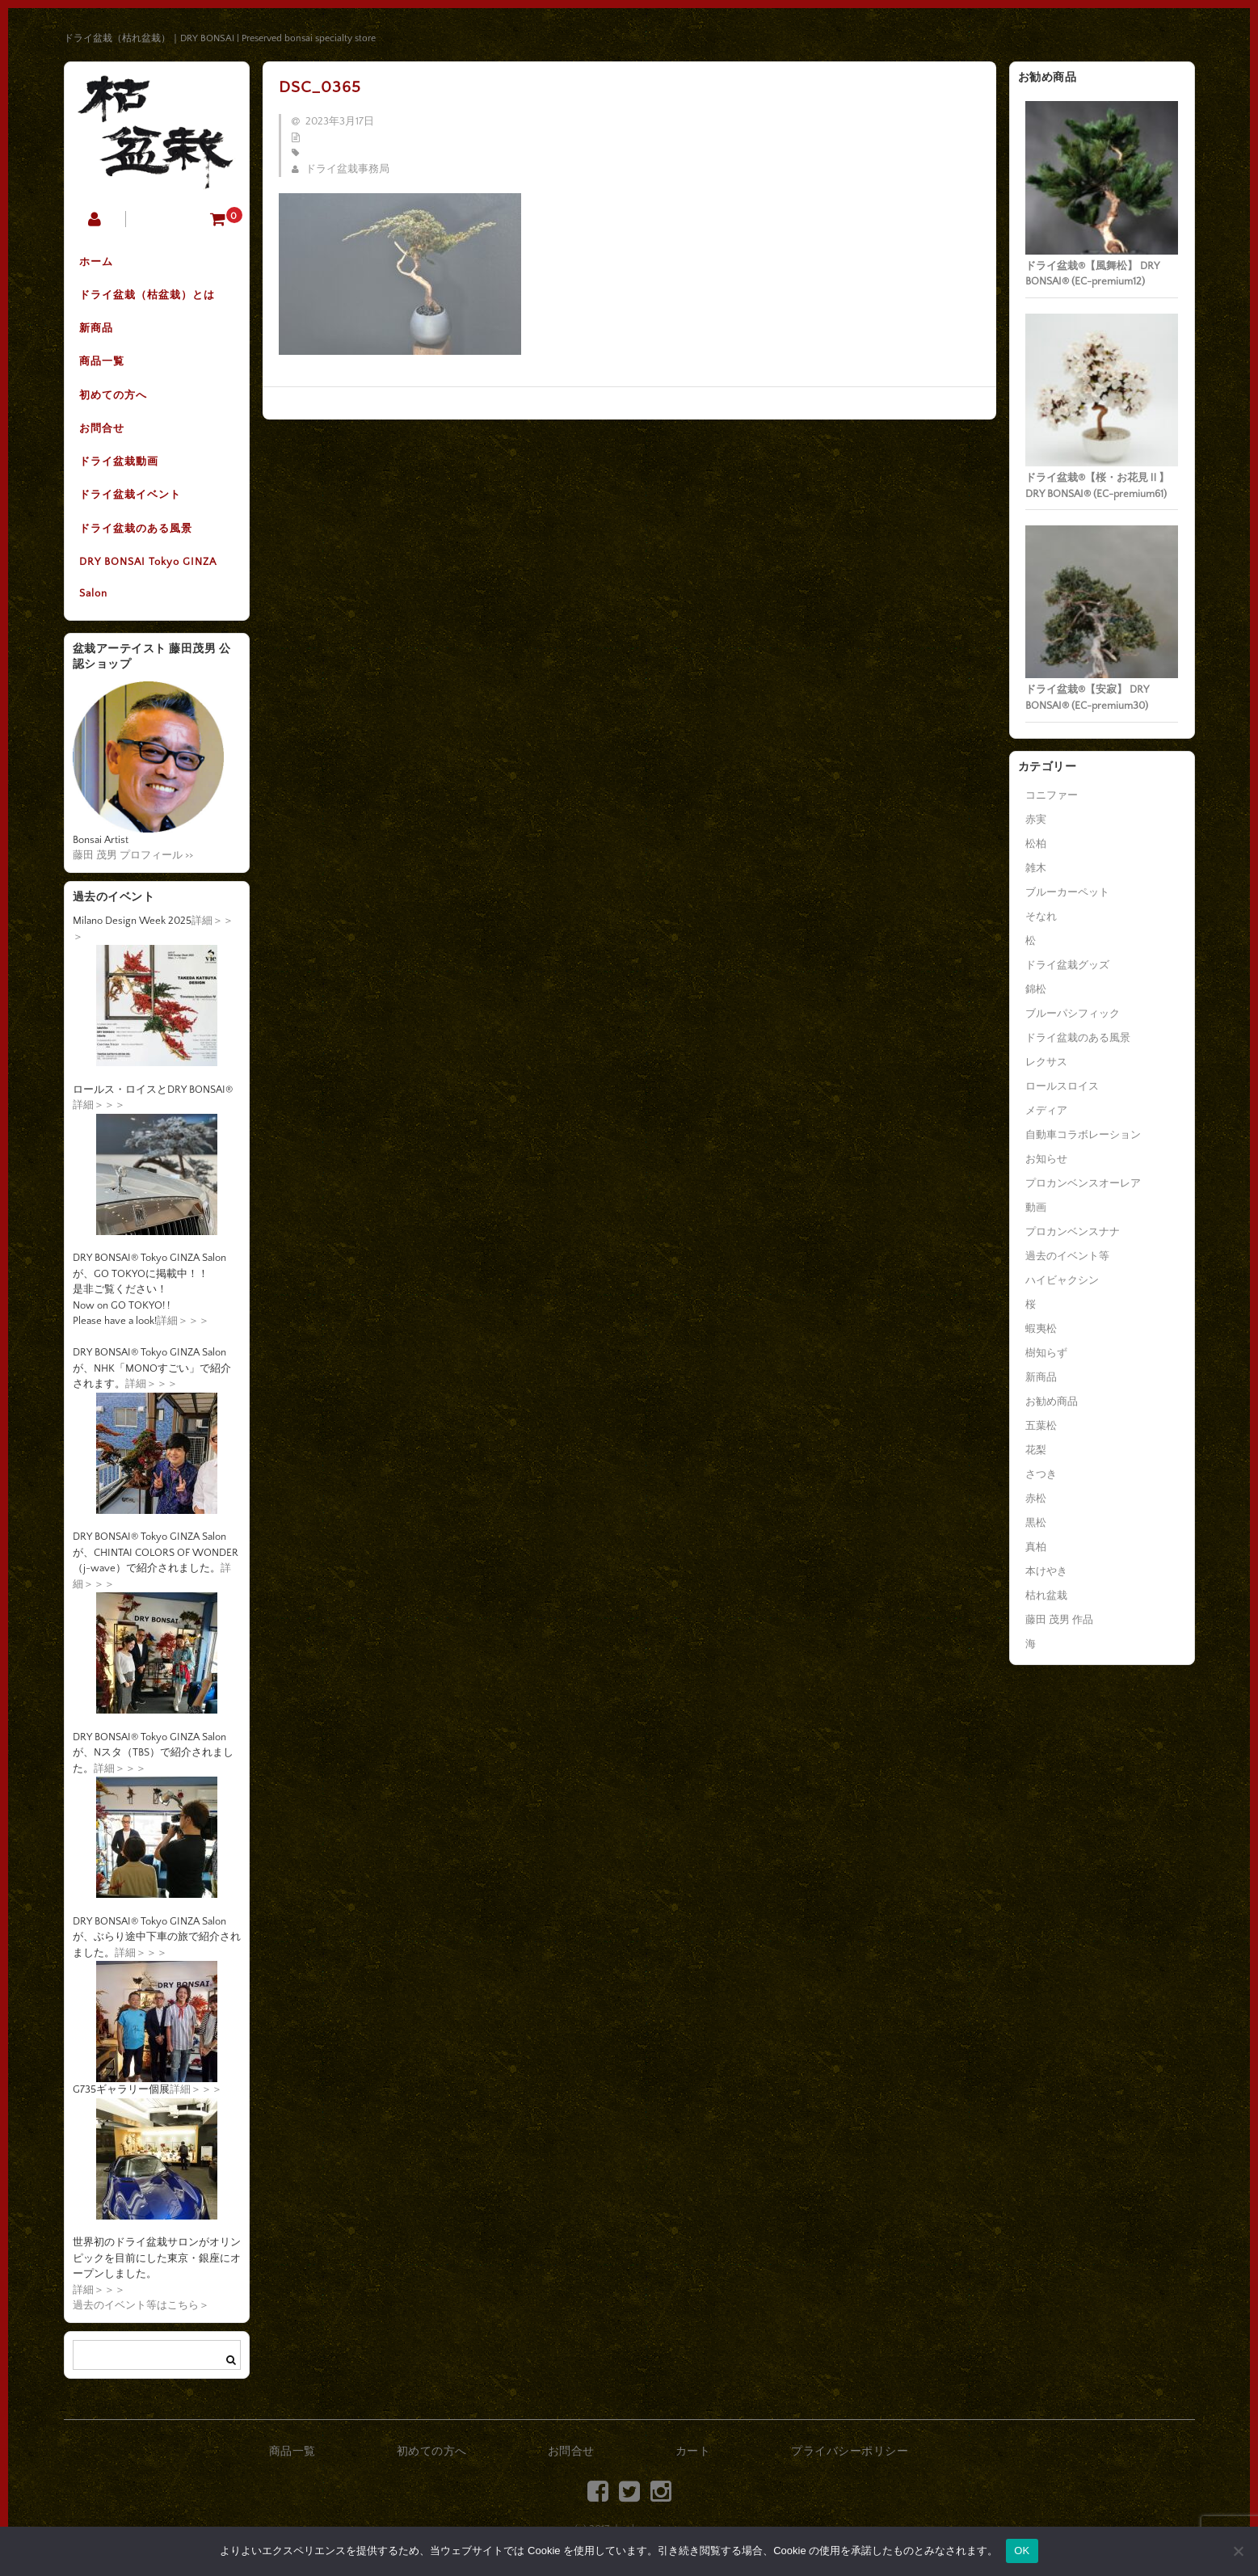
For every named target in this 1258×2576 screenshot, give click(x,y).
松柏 (1035, 844)
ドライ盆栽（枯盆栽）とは (149, 296)
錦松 (1035, 989)
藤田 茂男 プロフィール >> (133, 861)
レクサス (1046, 1062)
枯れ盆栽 (1046, 1595)
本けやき (1046, 1571)
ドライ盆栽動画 (120, 466)
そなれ (1041, 916)
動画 (1035, 1207)
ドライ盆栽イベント (132, 500)
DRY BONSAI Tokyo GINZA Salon (149, 584)
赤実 (1035, 819)
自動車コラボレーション (1083, 1134)
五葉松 (1041, 1425)
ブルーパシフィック (1072, 1013)
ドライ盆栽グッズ (1067, 965)
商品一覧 (103, 364)
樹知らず (1046, 1353)
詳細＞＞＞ (99, 1111)
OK (1021, 2550)
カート (693, 2458)
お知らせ (1046, 1159)
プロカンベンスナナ (1072, 1231)
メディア (1046, 1110)
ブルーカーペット (1067, 892)
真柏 (1035, 1547)
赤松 (1035, 1498)
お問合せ (103, 432)
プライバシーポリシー (849, 2458)
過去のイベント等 (1067, 1256)
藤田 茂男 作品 (1059, 1619)
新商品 (98, 330)
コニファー (1051, 795)
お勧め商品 (1051, 1401)
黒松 (1035, 1522)
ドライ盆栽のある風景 (137, 534)
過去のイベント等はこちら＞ (141, 2311)
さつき (1041, 1474)
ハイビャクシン (1062, 1280)
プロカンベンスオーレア (1083, 1183)
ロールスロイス (1062, 1086)
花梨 (1035, 1450)
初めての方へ (115, 398)
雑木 (1035, 868)
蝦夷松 (1041, 1328)
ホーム (98, 262)
